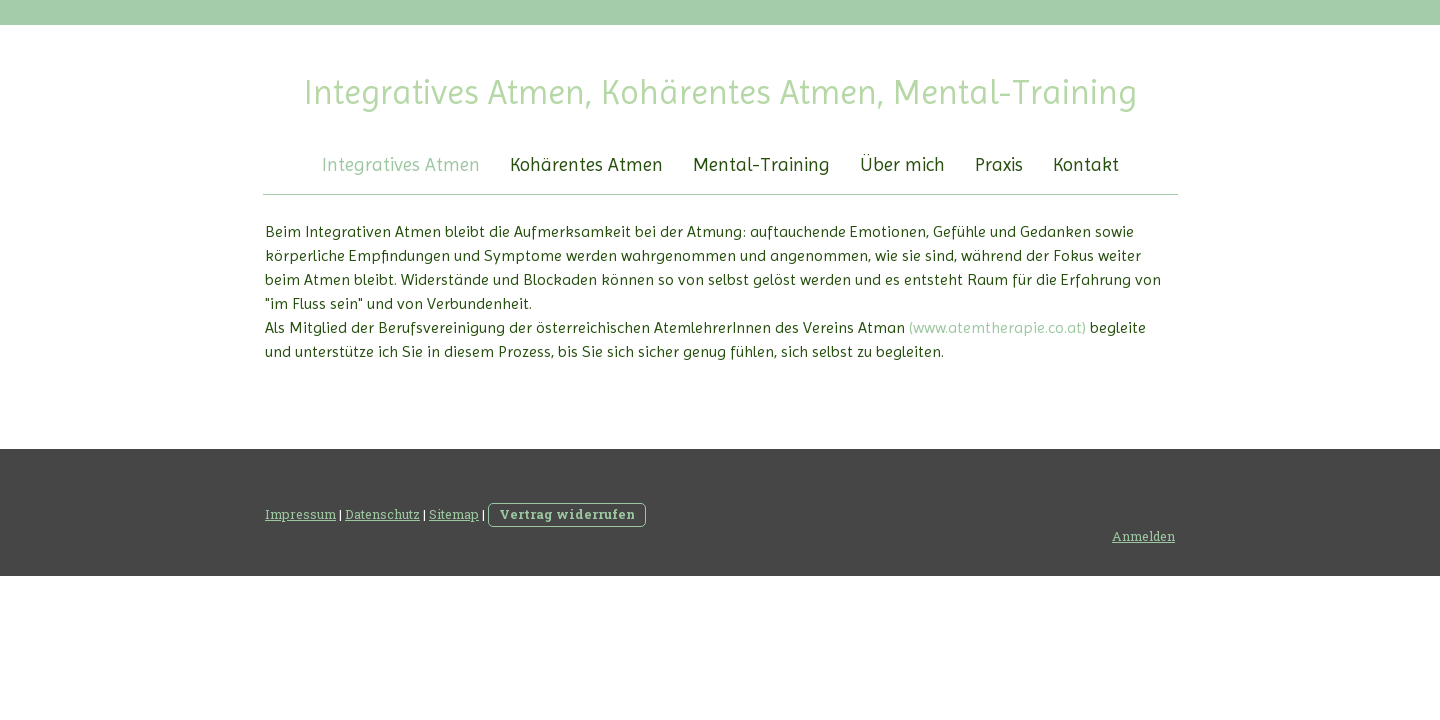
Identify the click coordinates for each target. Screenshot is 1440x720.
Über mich (902, 165)
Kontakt (1086, 165)
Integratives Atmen (401, 165)
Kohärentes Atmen (586, 165)
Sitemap (454, 514)
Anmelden (1143, 536)
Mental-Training (761, 165)
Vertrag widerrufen (567, 514)
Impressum (300, 514)
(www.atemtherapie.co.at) (997, 327)
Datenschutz (382, 514)
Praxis (999, 165)
